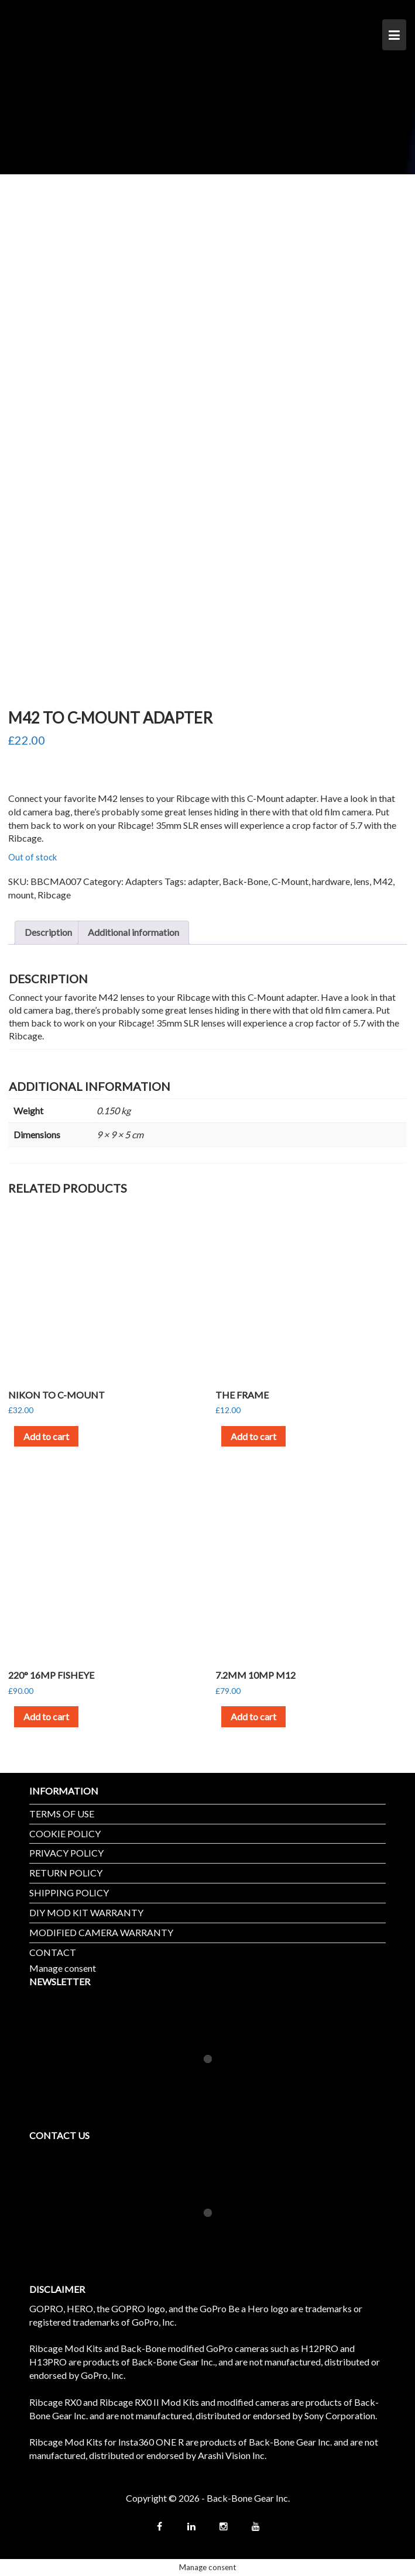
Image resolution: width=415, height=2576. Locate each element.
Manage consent (62, 1968)
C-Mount (290, 881)
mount (21, 894)
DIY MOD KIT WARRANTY (86, 1912)
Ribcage (54, 894)
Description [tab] (48, 932)
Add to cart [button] (46, 1436)
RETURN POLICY (65, 1872)
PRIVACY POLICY (66, 1852)
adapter (203, 881)
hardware (331, 881)
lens (361, 881)
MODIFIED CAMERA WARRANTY (101, 1932)
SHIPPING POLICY (69, 1892)
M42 (383, 881)
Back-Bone (245, 881)
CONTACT (52, 1952)
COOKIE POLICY (65, 1833)
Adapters (144, 881)
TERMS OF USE (61, 1813)
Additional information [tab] (133, 932)
